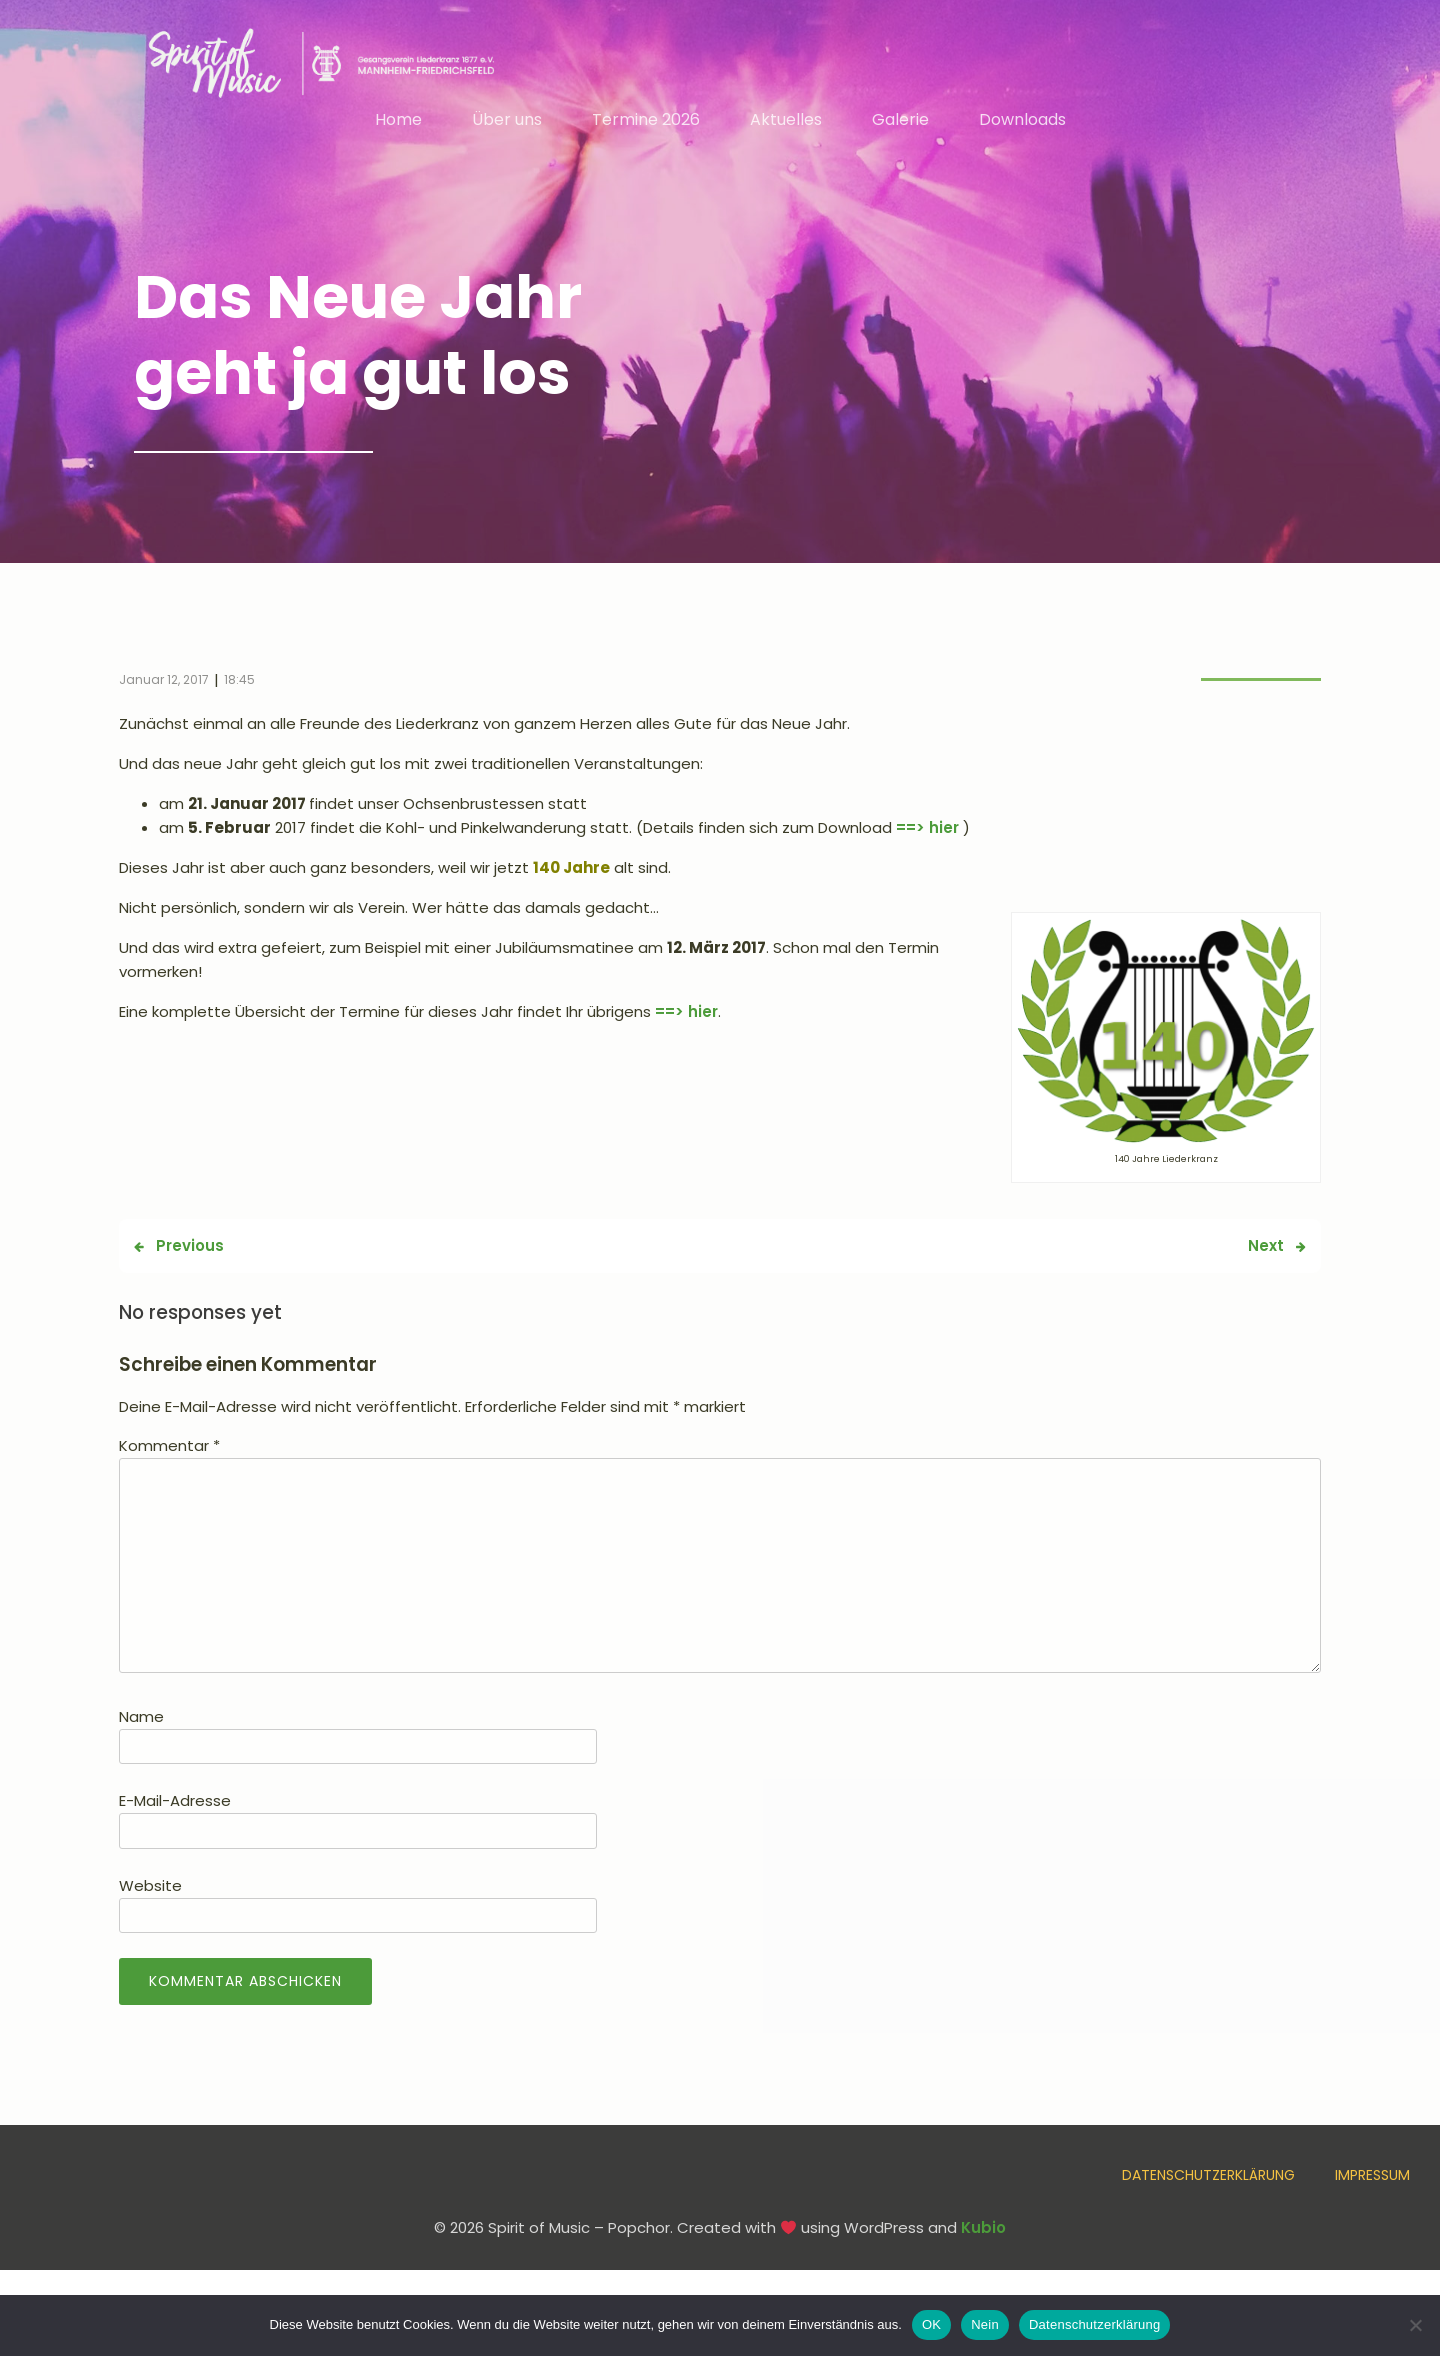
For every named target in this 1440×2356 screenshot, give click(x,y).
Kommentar (169, 1449)
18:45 (239, 683)
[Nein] (1415, 2325)
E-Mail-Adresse (175, 1804)
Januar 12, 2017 (164, 683)
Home (398, 121)
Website (150, 1889)
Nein (985, 2324)
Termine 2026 (646, 121)
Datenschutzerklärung (1208, 2179)
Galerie (900, 121)
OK (931, 2324)
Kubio (983, 2231)
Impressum (1372, 2179)
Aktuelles (786, 121)
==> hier (927, 831)
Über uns (507, 121)
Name (141, 1720)
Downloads (1022, 121)
